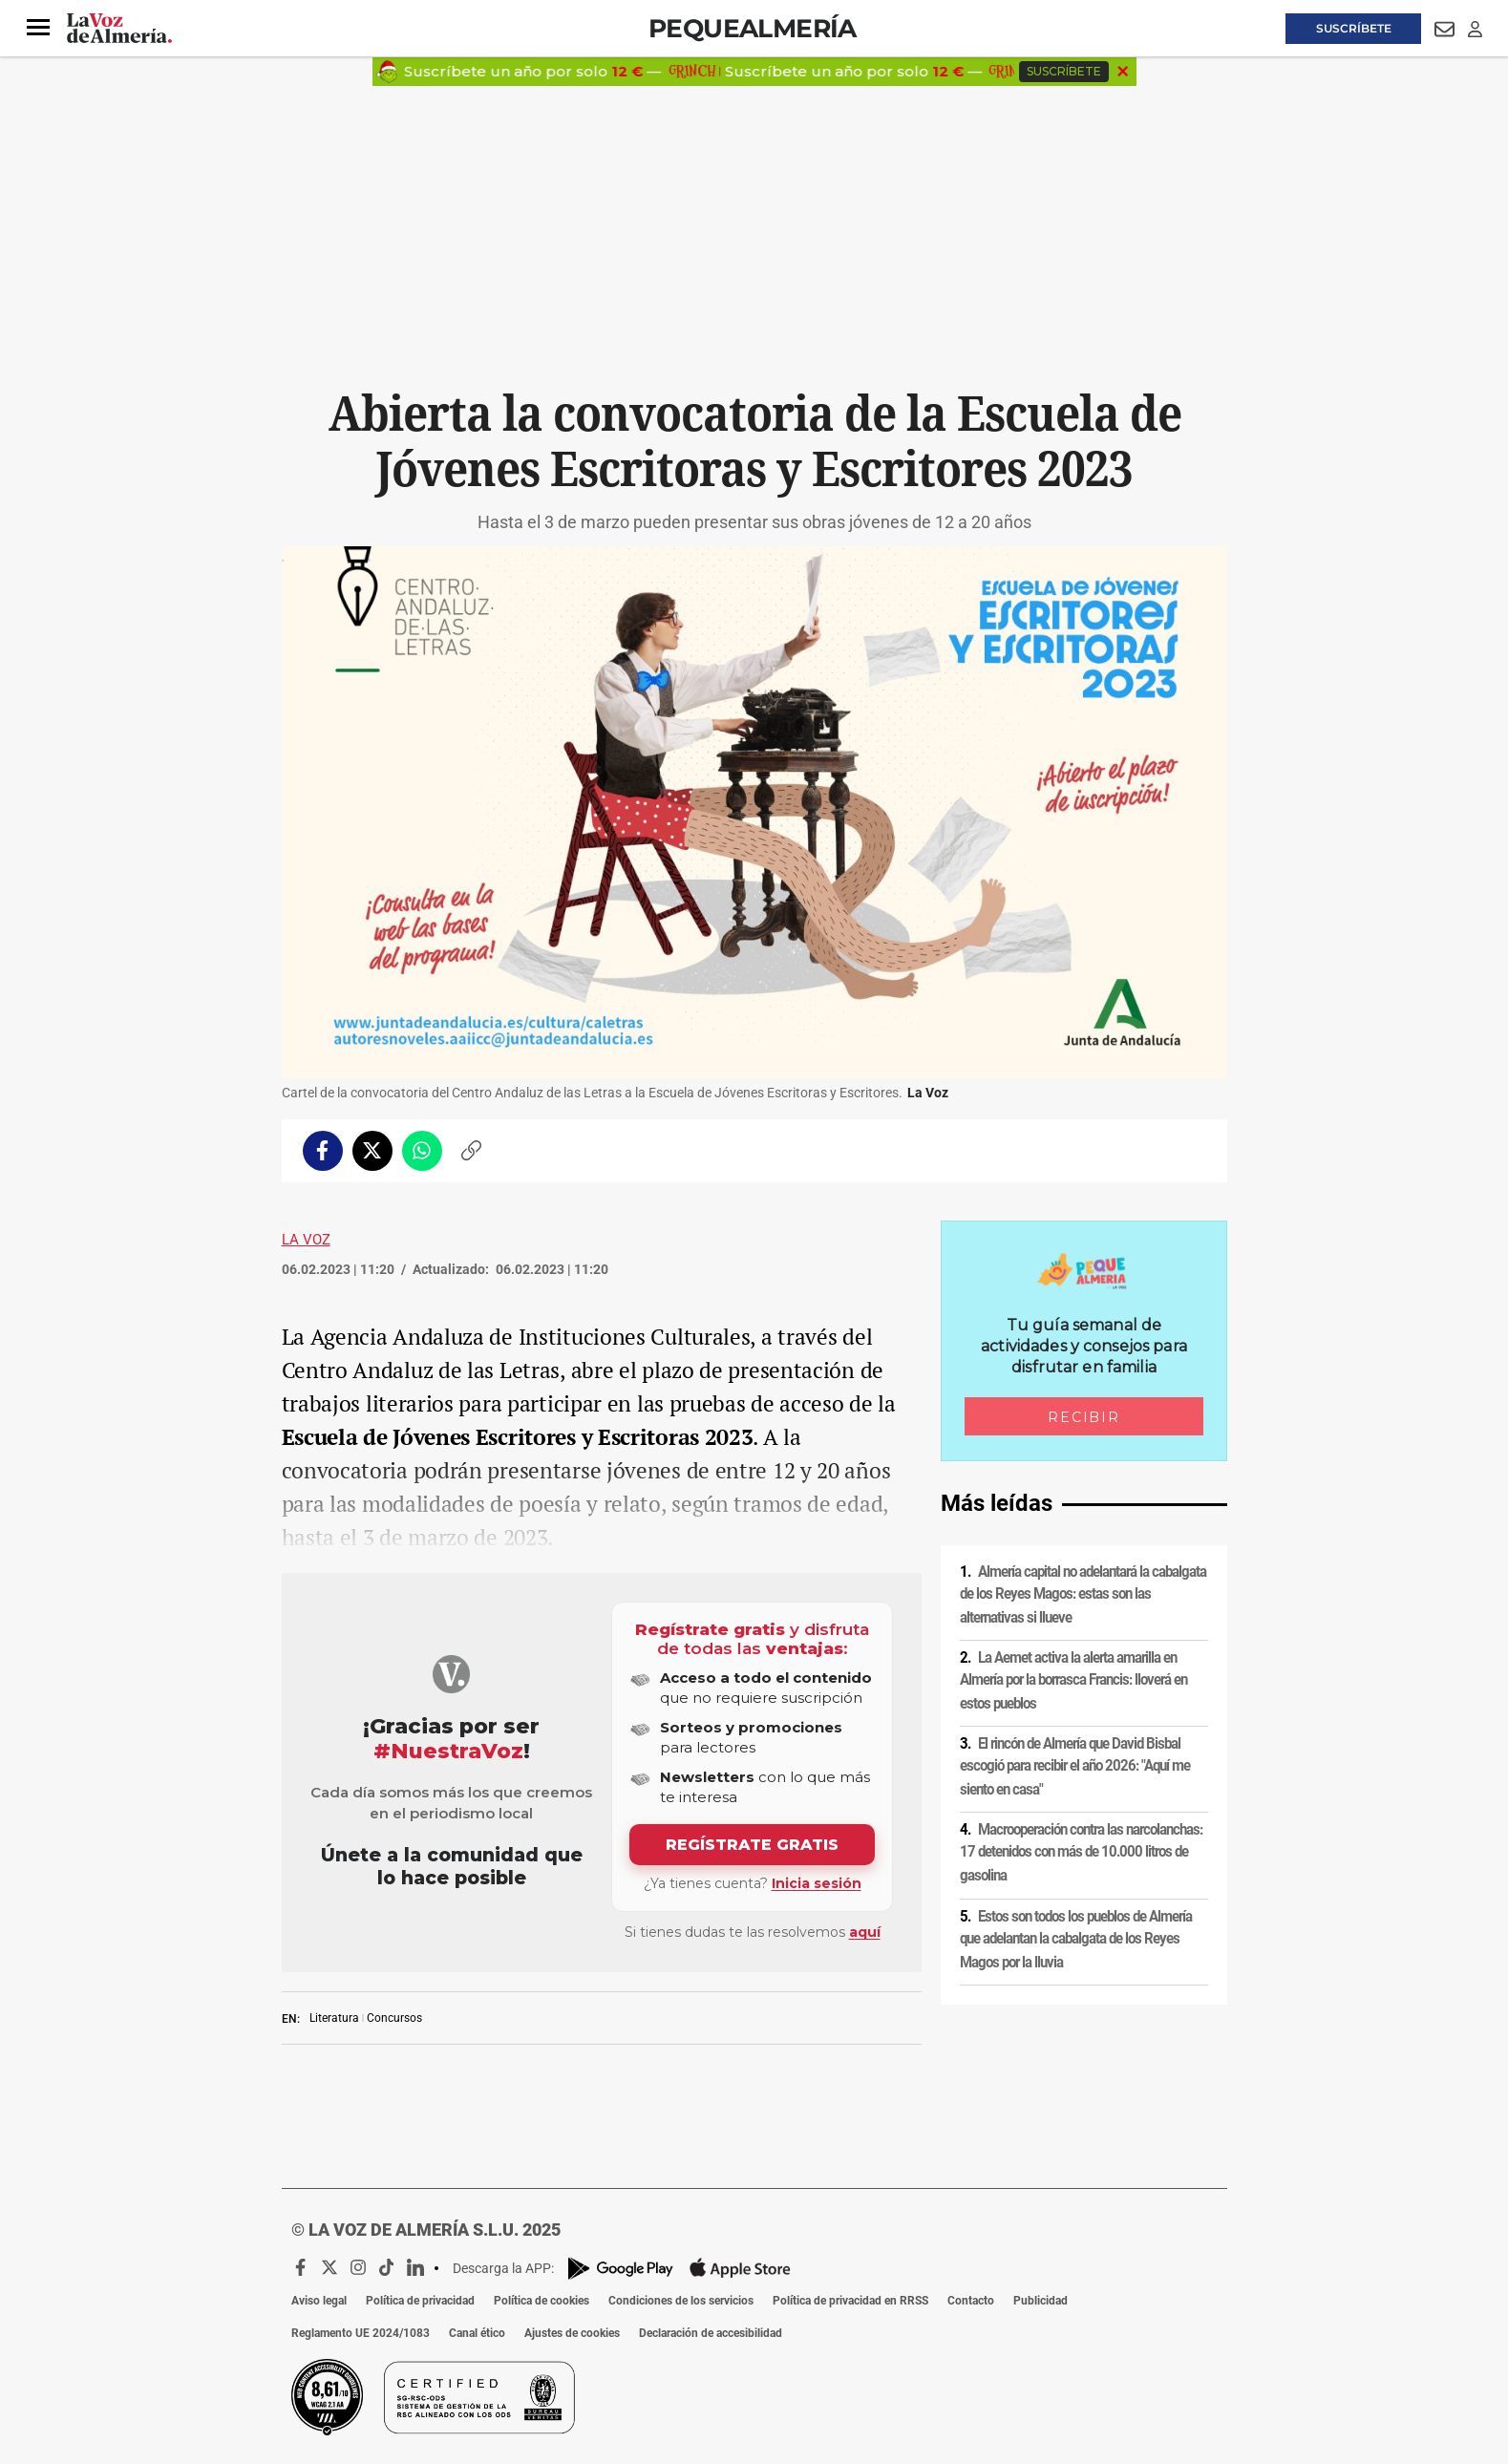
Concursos (394, 2018)
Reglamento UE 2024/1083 (360, 2333)
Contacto (970, 2300)
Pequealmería (752, 28)
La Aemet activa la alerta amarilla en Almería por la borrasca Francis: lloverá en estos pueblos (1073, 1680)
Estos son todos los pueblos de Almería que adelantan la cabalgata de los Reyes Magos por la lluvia (1076, 1939)
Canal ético (477, 2333)
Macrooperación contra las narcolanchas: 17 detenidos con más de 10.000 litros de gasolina (1081, 1852)
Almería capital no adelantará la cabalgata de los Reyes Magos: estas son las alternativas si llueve (1083, 1594)
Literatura (334, 2018)
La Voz (306, 1239)
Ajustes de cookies (572, 2333)
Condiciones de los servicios (681, 2300)
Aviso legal (319, 2300)
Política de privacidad (420, 2300)
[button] (38, 27)
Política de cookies (541, 2300)
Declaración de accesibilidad (710, 2333)
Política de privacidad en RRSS (850, 2300)
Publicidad (1040, 2300)
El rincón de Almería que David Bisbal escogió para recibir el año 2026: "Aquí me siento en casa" (1075, 1766)
